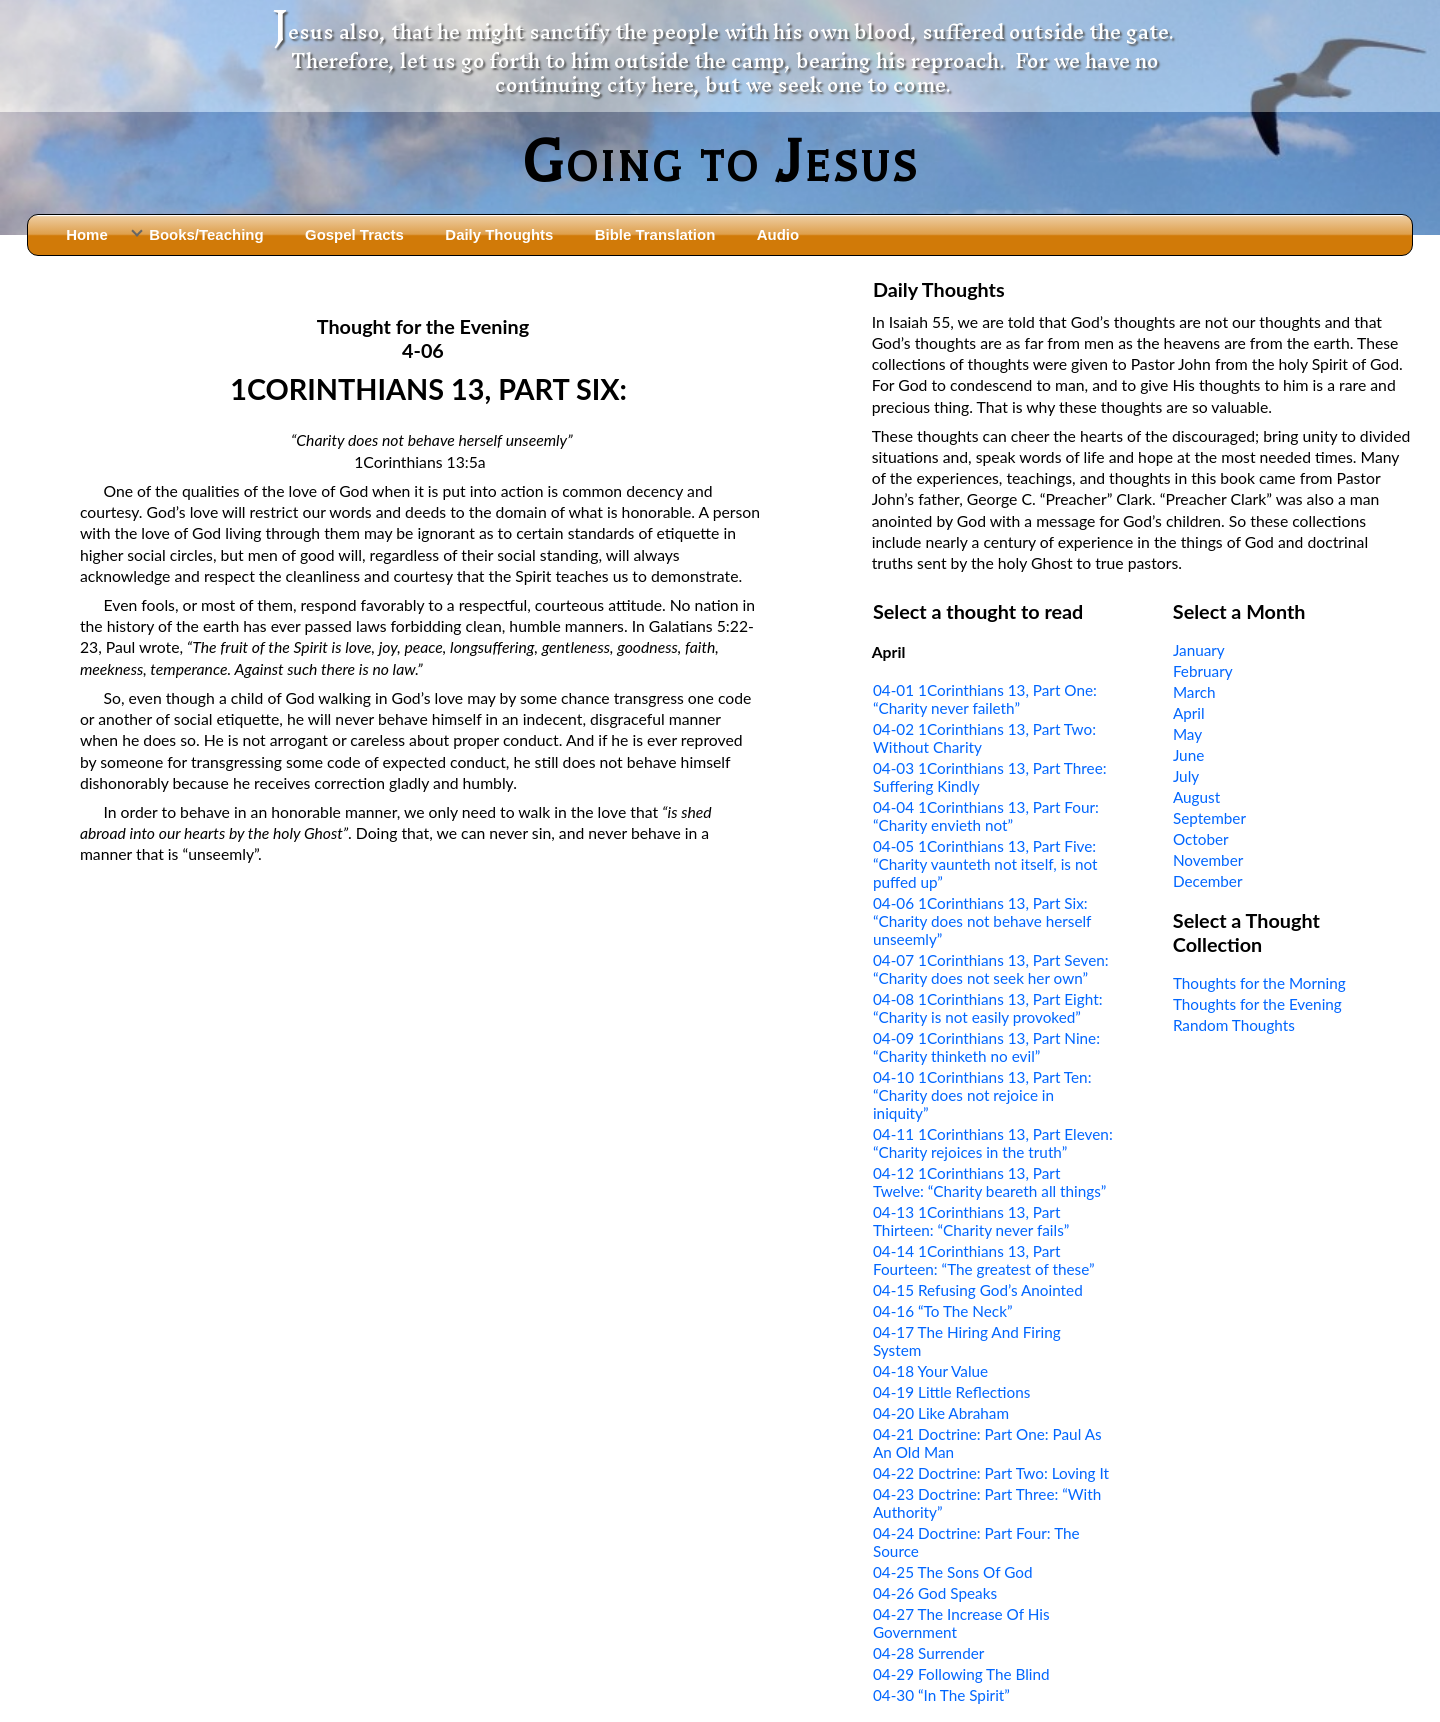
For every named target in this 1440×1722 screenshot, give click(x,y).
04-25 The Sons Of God (953, 1572)
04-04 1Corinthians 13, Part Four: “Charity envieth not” (986, 816)
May (1187, 734)
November (1208, 860)
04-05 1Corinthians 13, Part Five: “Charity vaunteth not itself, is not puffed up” (985, 864)
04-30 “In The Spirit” (941, 1695)
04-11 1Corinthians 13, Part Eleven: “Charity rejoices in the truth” (993, 1143)
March (1194, 692)
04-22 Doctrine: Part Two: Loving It (991, 1473)
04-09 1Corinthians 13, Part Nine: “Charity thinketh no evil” (986, 1047)
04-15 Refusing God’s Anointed (978, 1290)
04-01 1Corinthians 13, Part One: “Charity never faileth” (985, 699)
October (1201, 839)
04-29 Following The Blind (961, 1674)
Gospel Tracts (354, 234)
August (1196, 797)
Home (87, 234)
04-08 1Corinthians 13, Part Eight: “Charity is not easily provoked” (988, 1008)
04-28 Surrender (928, 1653)
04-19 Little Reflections (951, 1392)
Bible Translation (655, 234)
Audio (778, 234)
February (1203, 671)
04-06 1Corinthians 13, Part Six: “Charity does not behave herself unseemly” (982, 921)
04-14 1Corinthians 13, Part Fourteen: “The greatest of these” (984, 1260)
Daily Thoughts (499, 234)
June (1188, 755)
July (1186, 776)
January (1199, 650)
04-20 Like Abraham (941, 1413)
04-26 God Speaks (935, 1593)
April (1189, 713)
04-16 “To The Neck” (943, 1311)
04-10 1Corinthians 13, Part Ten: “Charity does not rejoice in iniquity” (982, 1095)
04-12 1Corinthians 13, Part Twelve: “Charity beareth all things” (989, 1182)
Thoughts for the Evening (1257, 1004)
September (1209, 818)
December (1208, 881)
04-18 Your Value (930, 1371)
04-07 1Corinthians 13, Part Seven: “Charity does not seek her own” (991, 969)
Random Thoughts (1234, 1025)
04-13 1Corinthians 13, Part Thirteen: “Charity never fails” (971, 1221)
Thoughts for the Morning (1259, 983)
